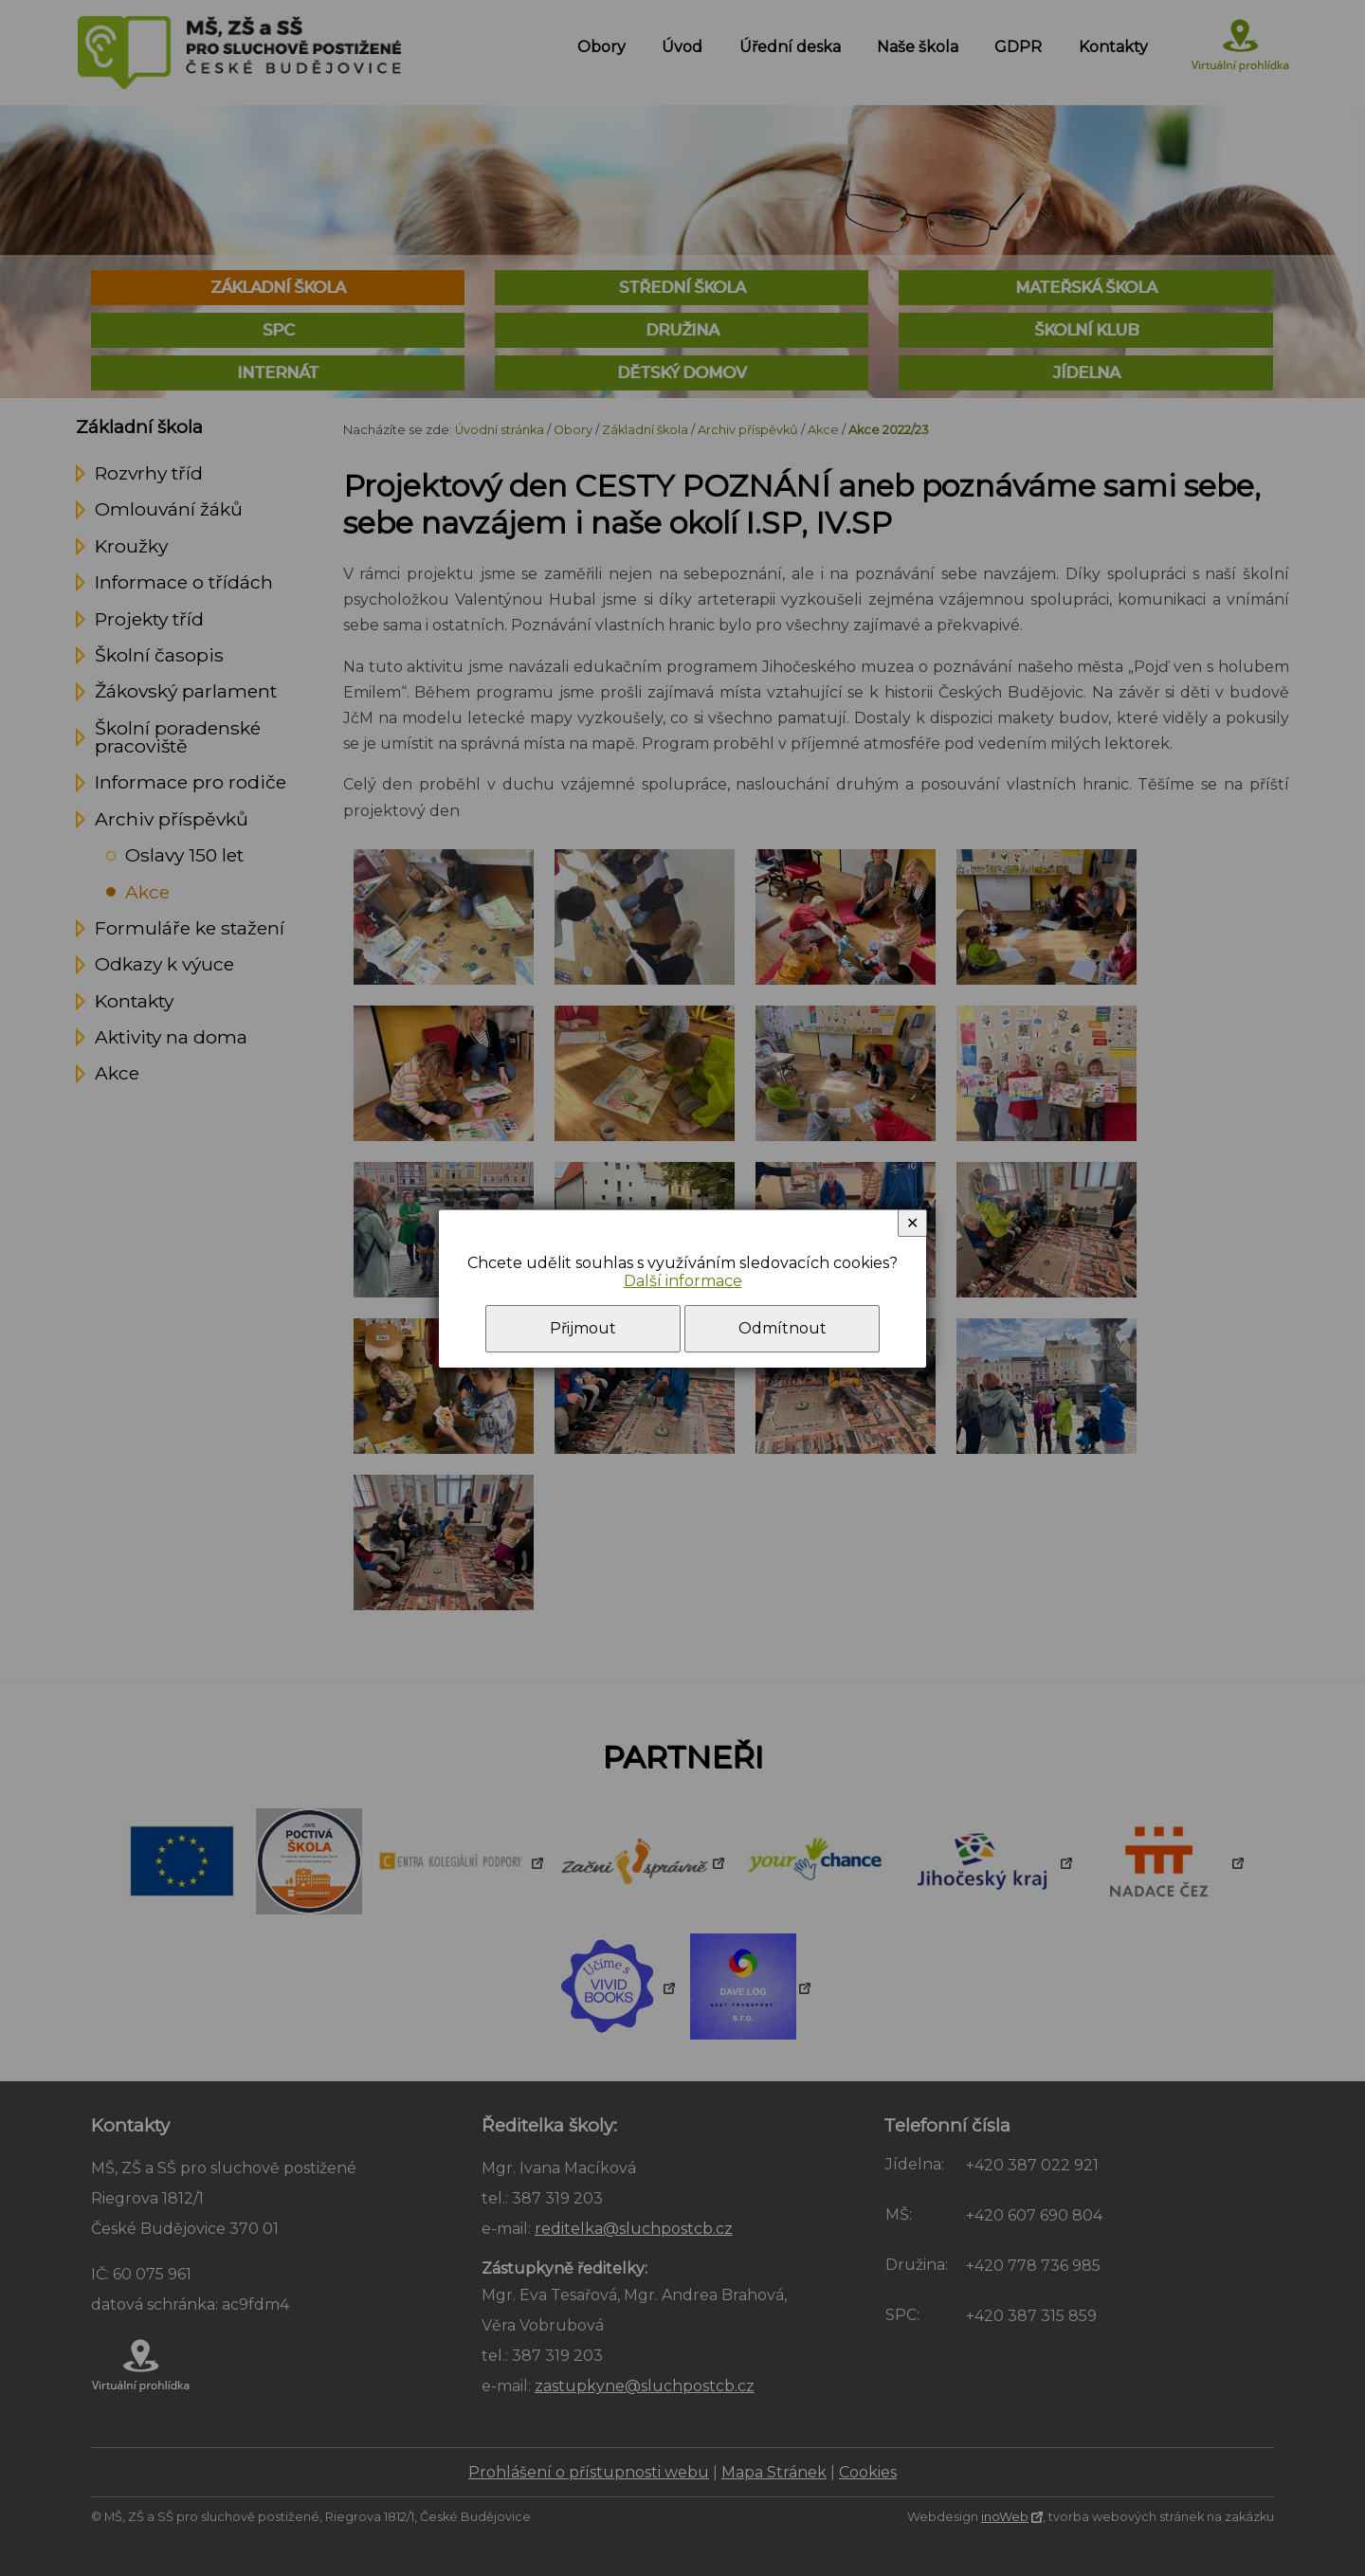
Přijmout (583, 1328)
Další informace (683, 1281)
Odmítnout (782, 1328)
